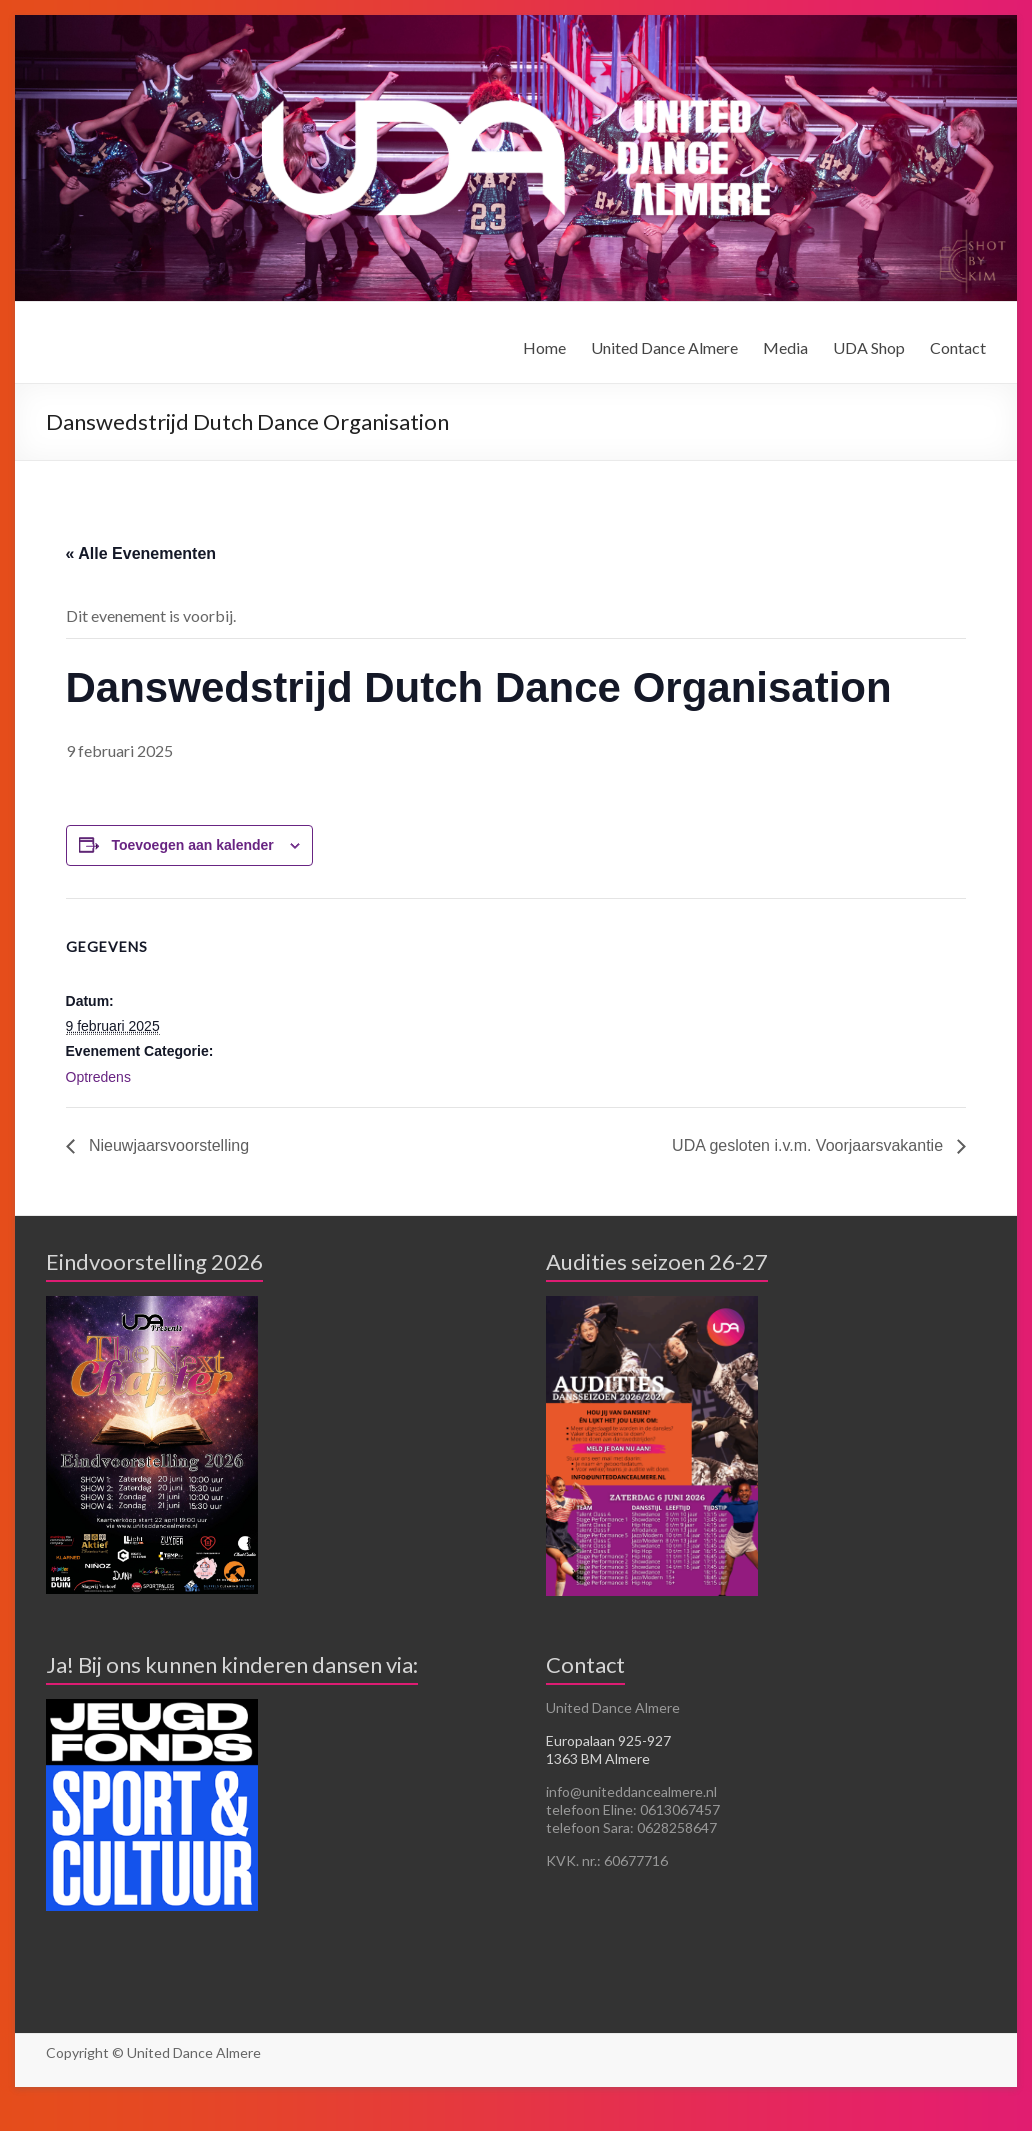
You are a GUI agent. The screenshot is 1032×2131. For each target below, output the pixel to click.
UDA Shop (869, 347)
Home (544, 347)
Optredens (98, 1077)
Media (785, 347)
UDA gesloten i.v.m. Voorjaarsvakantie (809, 1145)
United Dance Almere (664, 347)
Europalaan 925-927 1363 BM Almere (608, 1749)
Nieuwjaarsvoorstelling (167, 1145)
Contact (958, 347)
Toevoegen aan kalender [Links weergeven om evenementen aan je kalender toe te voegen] (192, 845)
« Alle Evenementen (141, 553)
